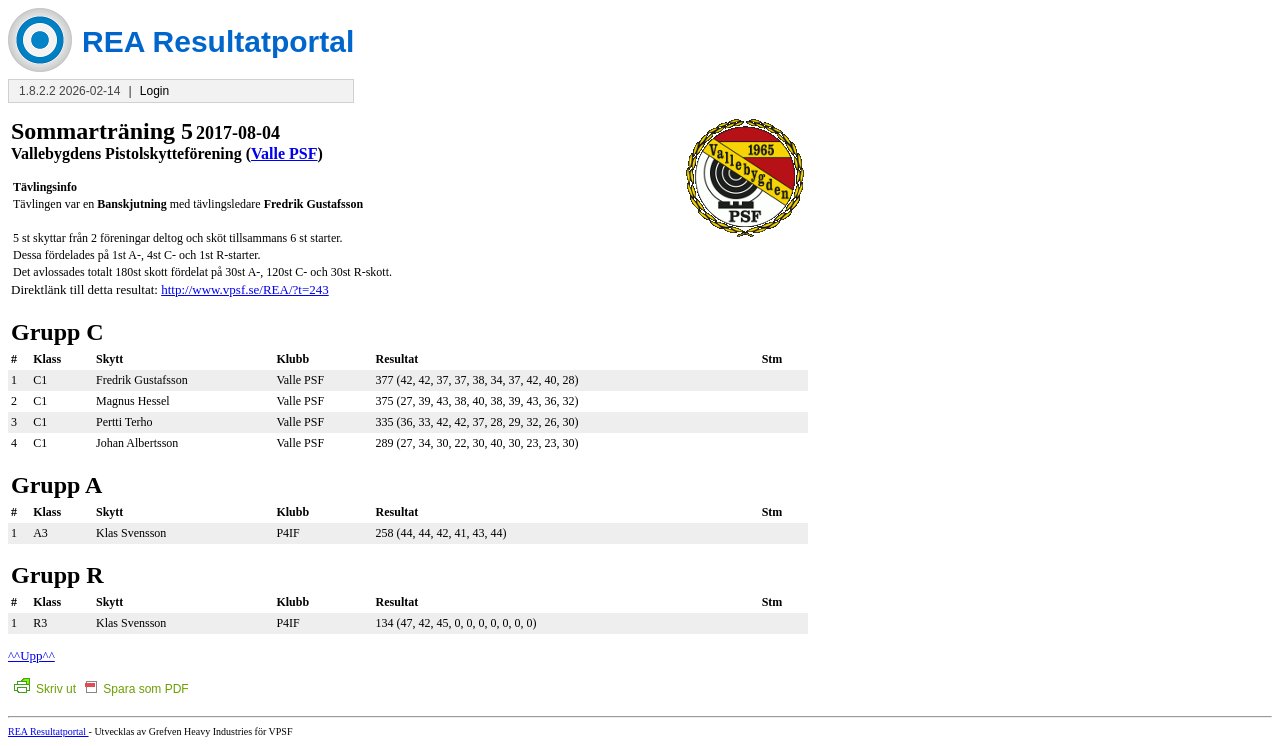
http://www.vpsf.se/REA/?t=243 (245, 289)
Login (154, 91)
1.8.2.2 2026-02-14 (69, 91)
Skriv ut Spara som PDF (101, 689)
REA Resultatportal (48, 731)
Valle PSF (284, 153)
